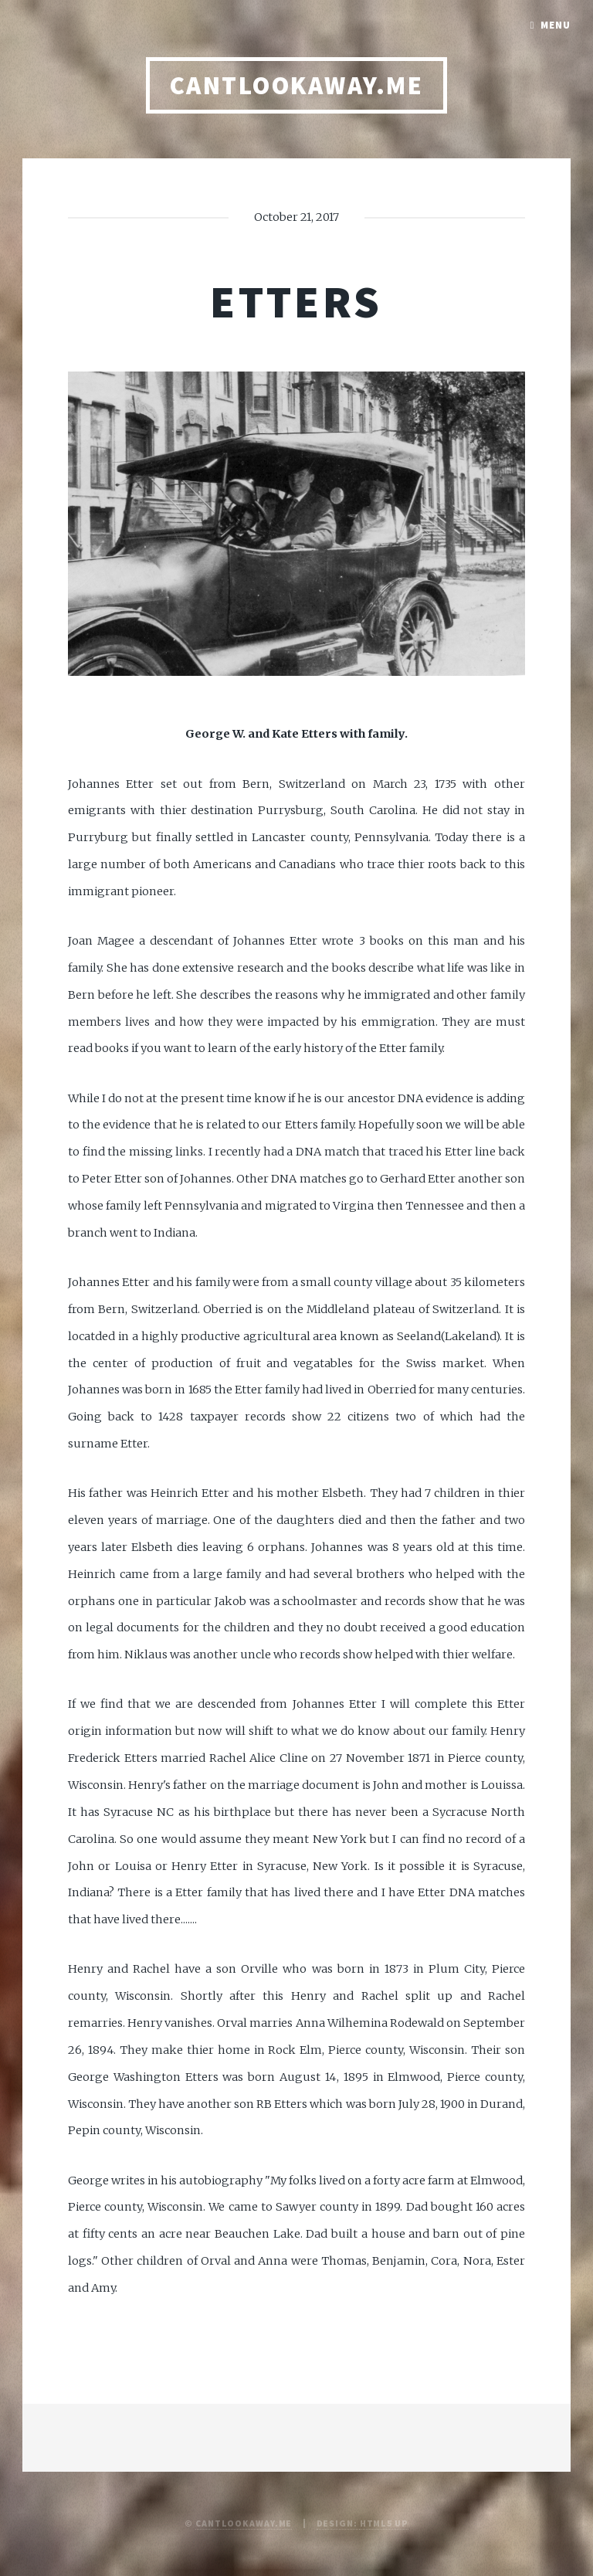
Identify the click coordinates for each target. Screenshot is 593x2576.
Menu (555, 25)
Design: (338, 2523)
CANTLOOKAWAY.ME (296, 85)
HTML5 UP (384, 2523)
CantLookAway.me (243, 2523)
